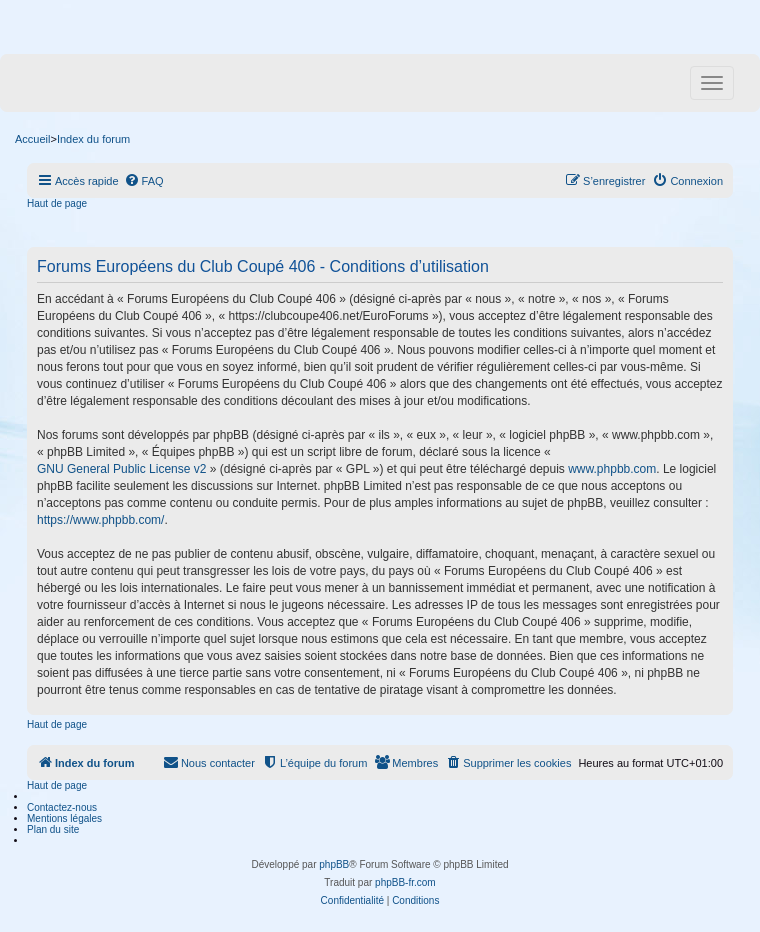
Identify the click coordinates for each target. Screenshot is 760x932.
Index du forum (93, 139)
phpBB (334, 864)
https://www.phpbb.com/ (100, 520)
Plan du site (53, 829)
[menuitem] (144, 181)
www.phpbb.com (612, 469)
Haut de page (57, 203)
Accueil (32, 139)
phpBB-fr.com (405, 882)
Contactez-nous (62, 807)
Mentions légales (64, 818)
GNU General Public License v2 (121, 469)
